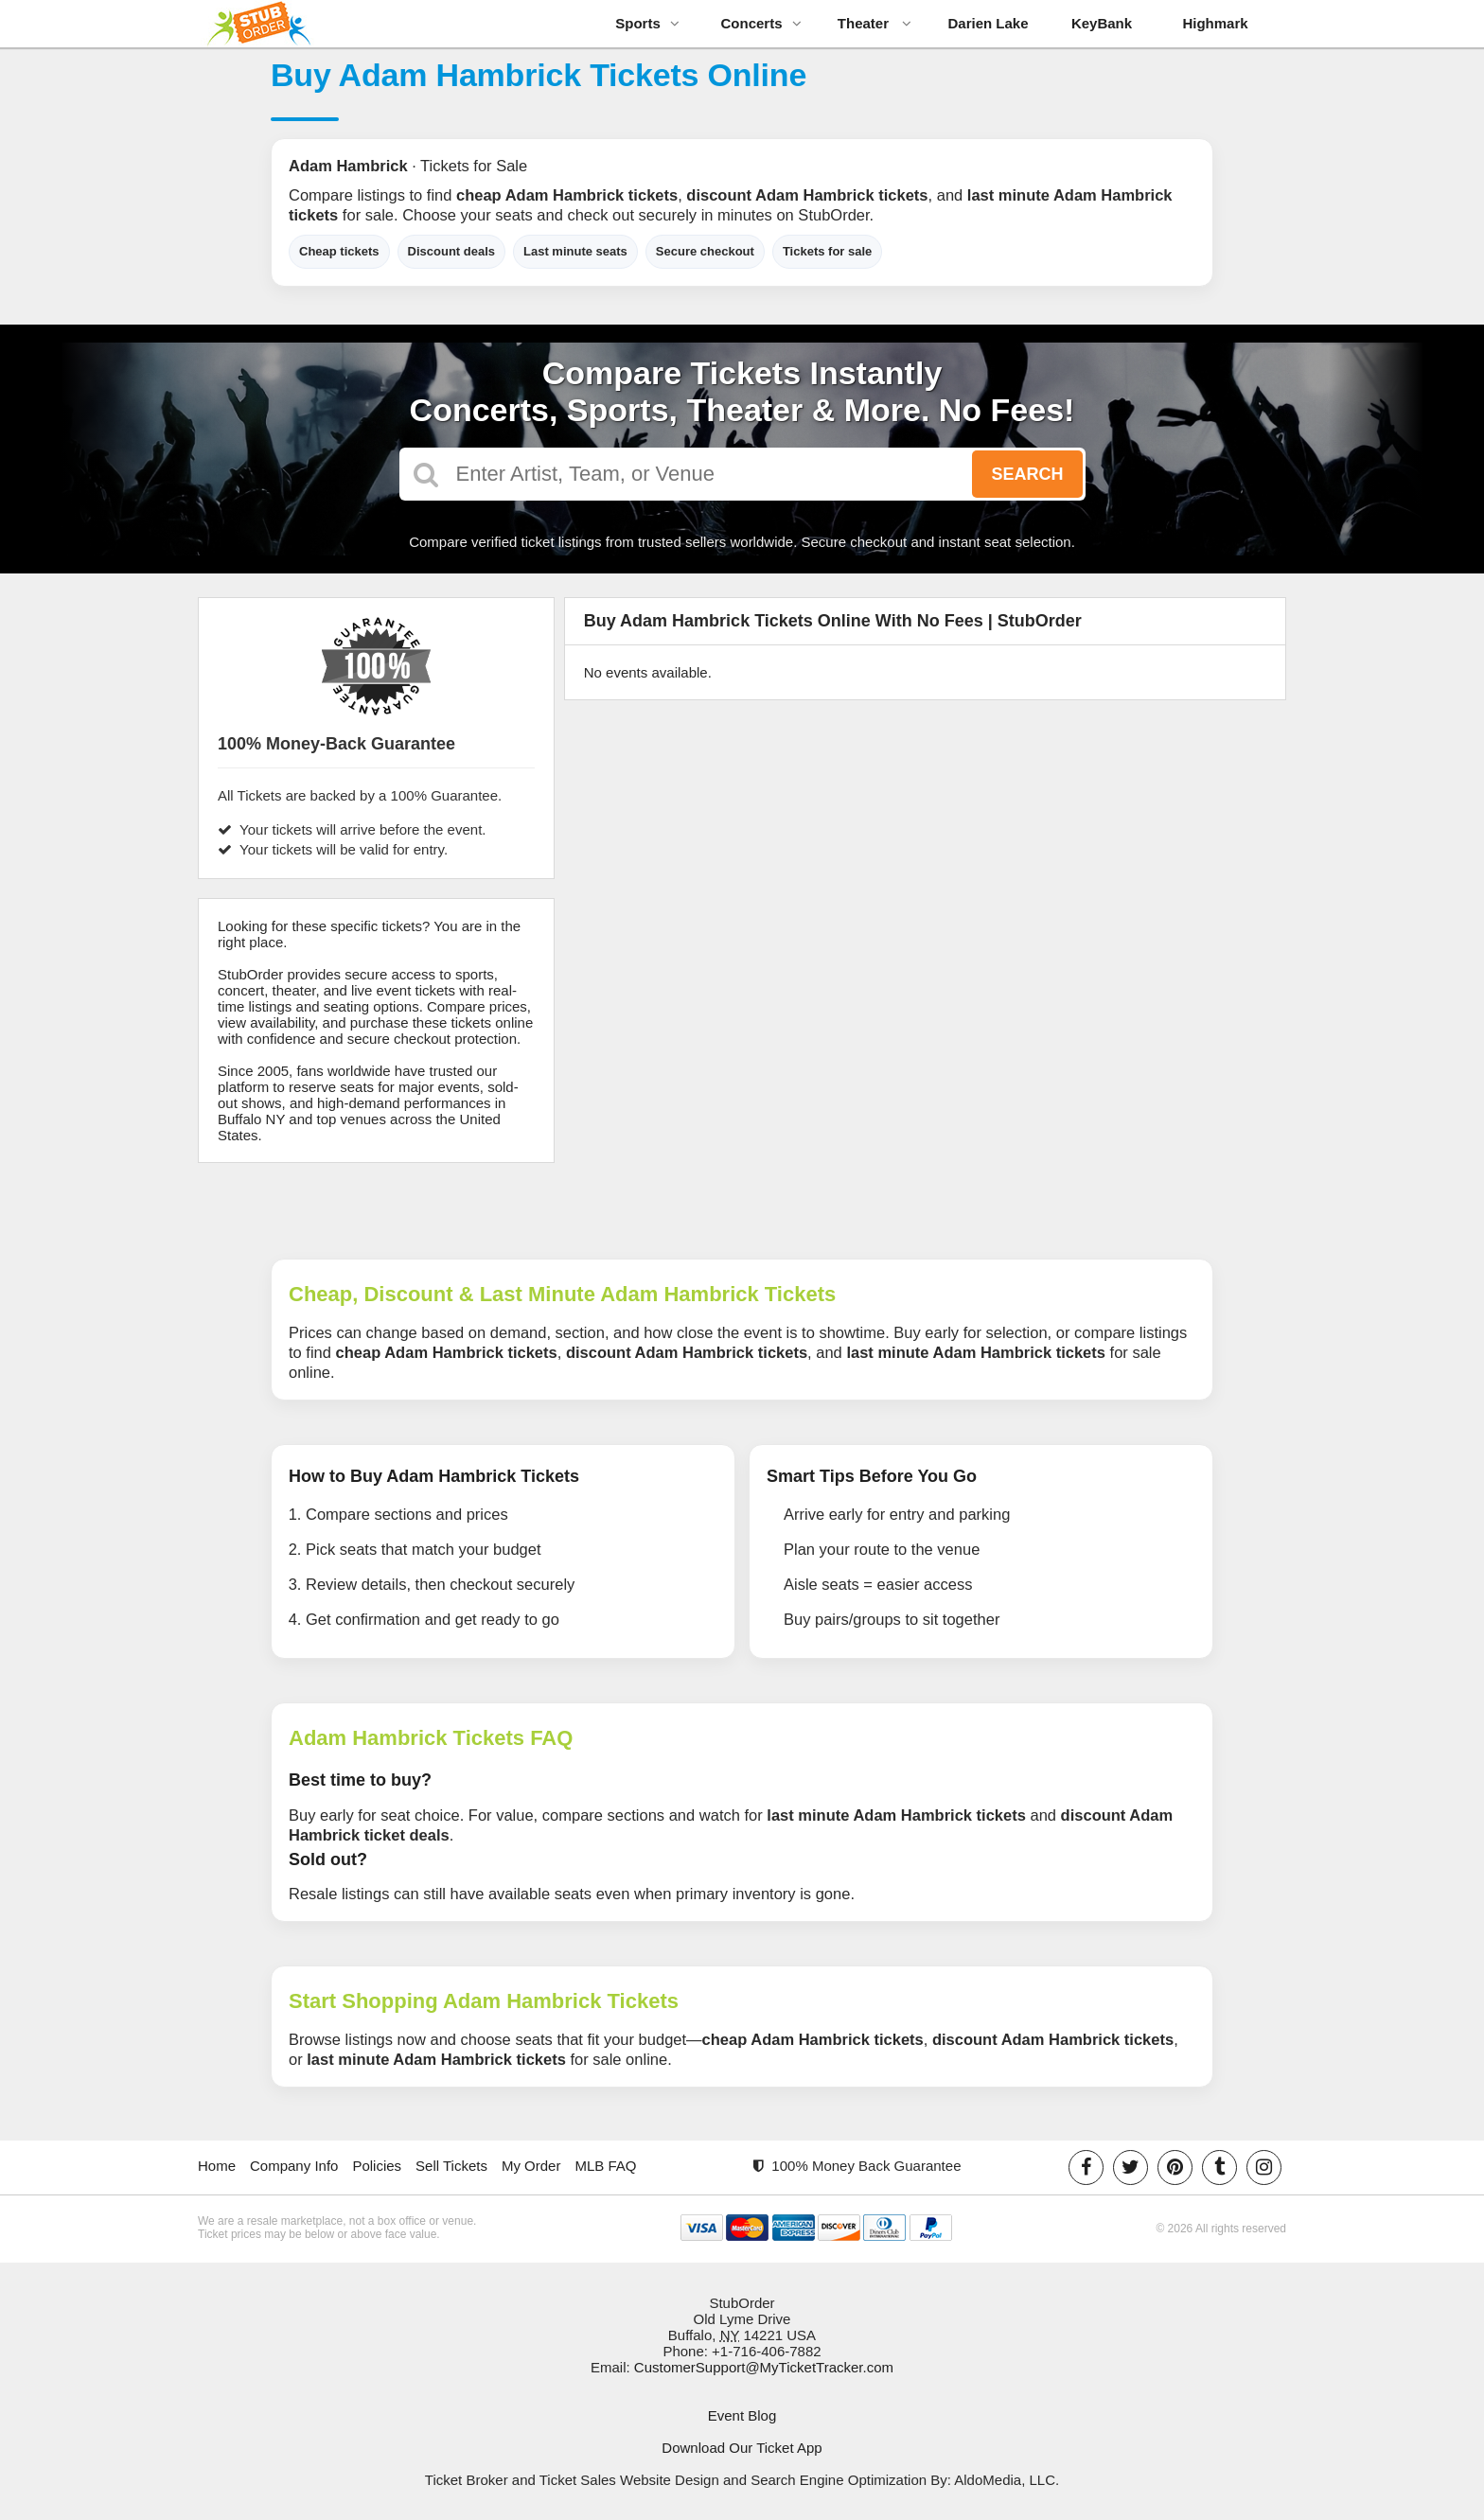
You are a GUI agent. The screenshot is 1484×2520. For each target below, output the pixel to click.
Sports (647, 23)
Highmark (1214, 23)
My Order (531, 2166)
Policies (376, 2166)
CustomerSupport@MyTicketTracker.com (763, 2367)
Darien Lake (987, 23)
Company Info (294, 2166)
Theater (874, 23)
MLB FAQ (605, 2166)
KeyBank (1101, 23)
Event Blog (742, 2415)
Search (1027, 474)
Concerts (760, 23)
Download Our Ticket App (742, 2448)
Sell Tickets (451, 2166)
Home (217, 2166)
